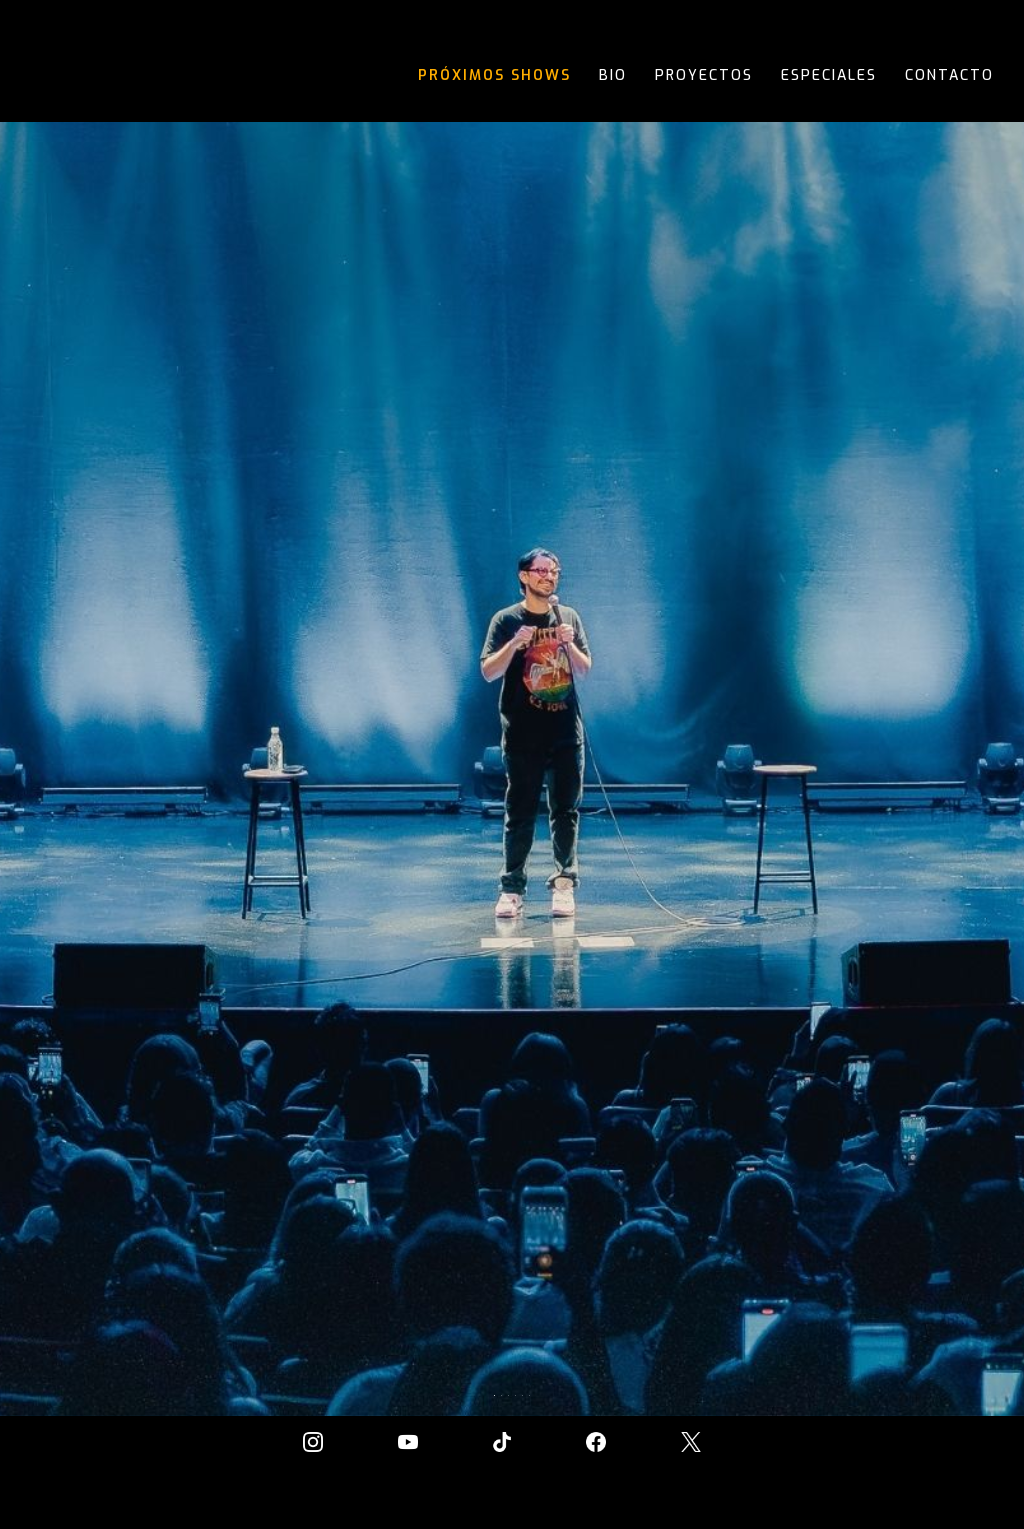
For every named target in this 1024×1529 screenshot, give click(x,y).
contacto (949, 75)
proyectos (704, 75)
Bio (613, 75)
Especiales (829, 75)
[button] (984, 728)
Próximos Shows (494, 75)
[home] (93, 76)
